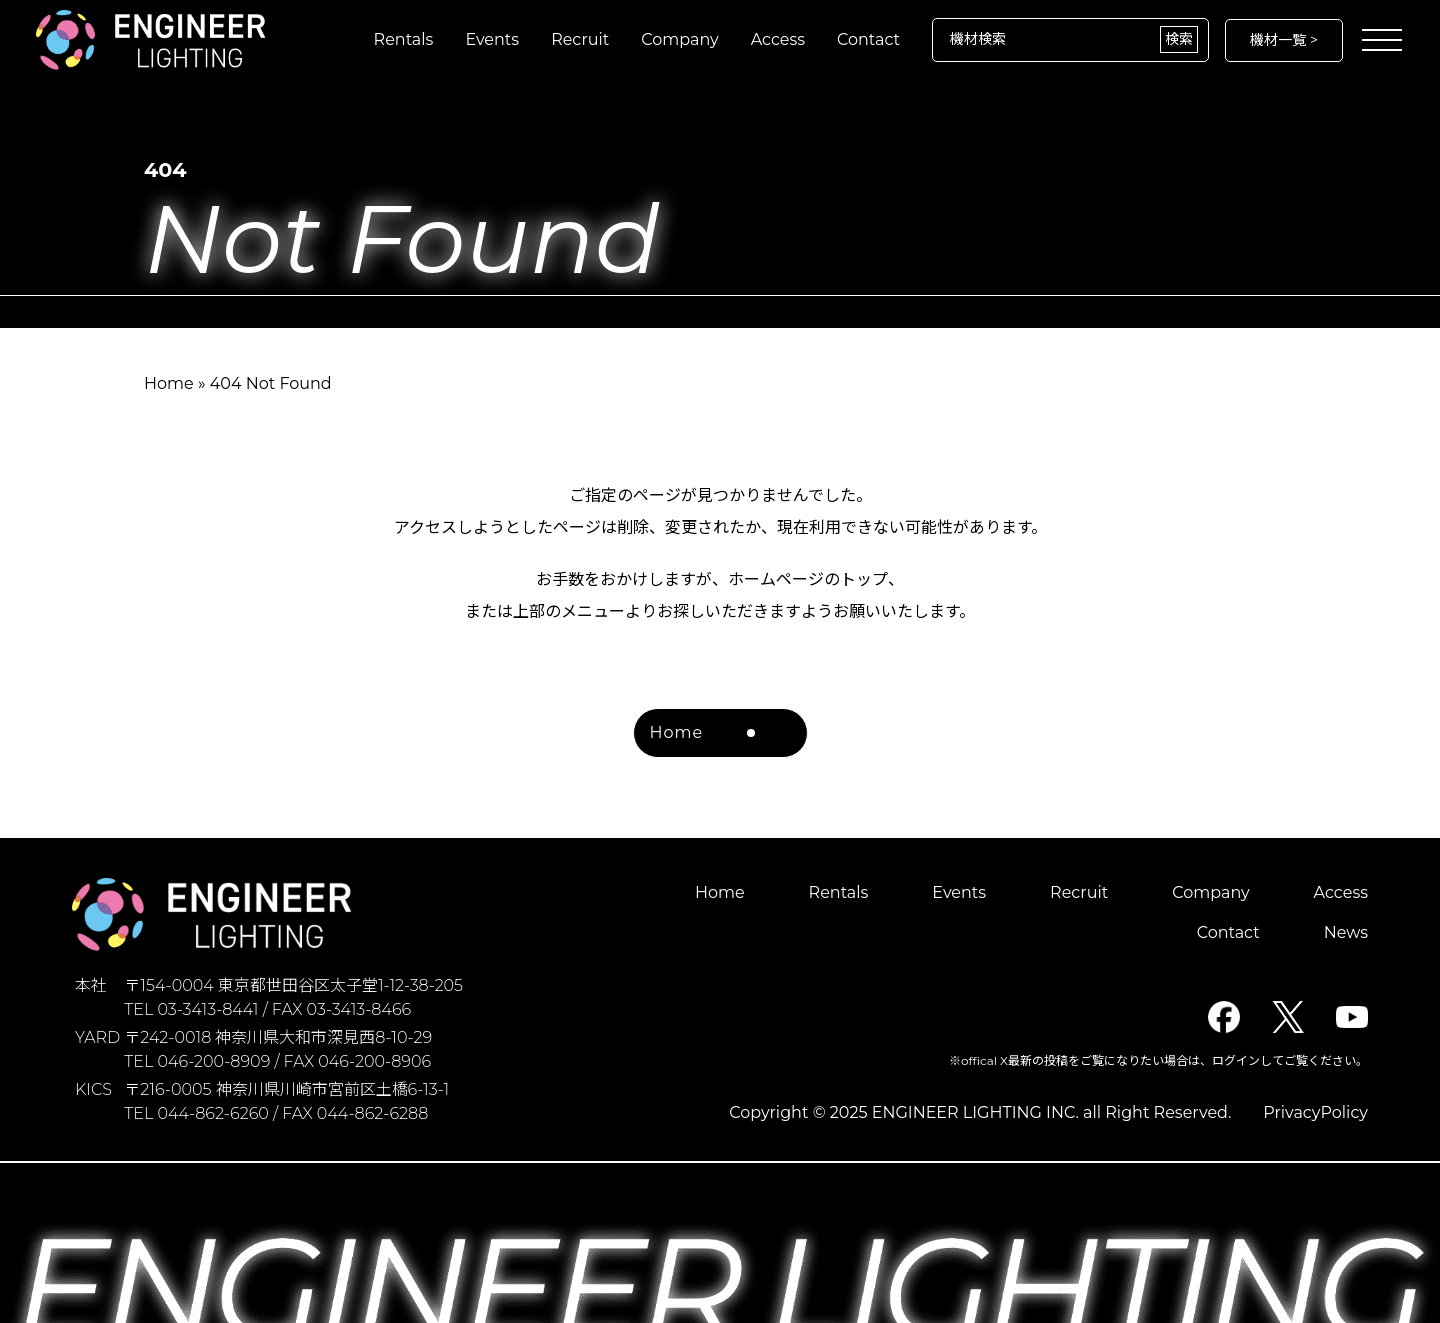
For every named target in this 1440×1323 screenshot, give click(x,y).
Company (679, 39)
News (1346, 932)
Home (169, 383)
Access (778, 39)
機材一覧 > (1284, 40)
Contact (868, 39)
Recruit (580, 39)
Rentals (404, 39)
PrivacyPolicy (1315, 1112)
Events (492, 39)
